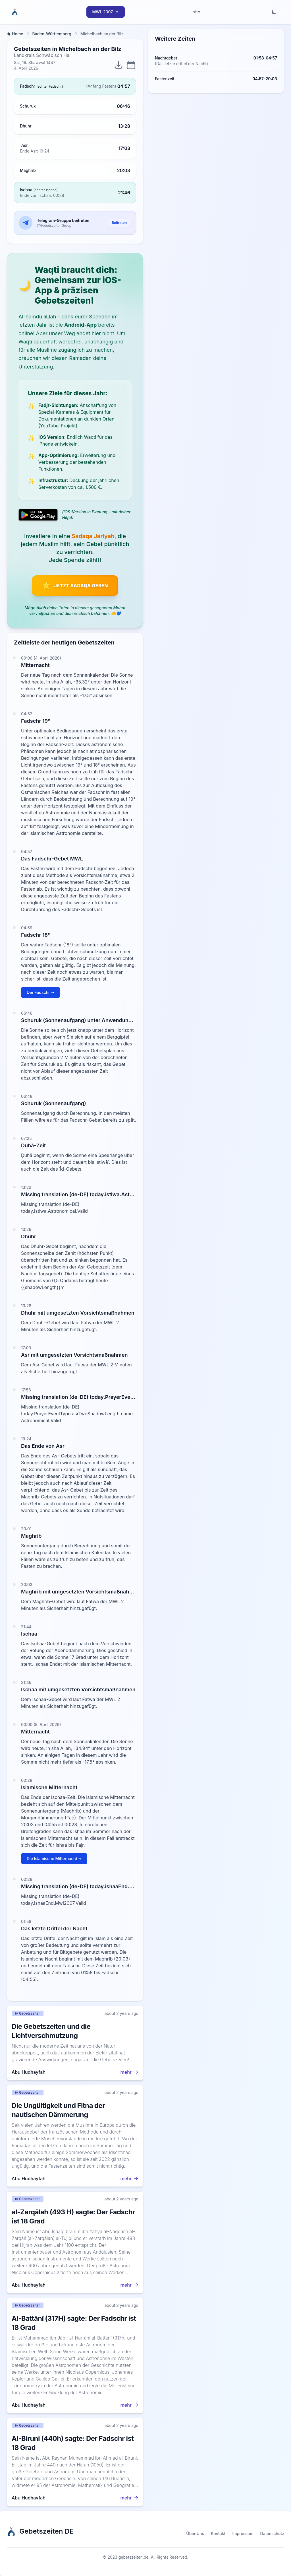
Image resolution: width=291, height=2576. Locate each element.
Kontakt (218, 2533)
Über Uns (195, 2533)
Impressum (242, 2533)
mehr (129, 2072)
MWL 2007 (105, 11)
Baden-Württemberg (51, 33)
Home (15, 33)
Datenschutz (272, 2533)
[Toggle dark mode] (274, 12)
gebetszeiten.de (134, 2557)
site (196, 11)
